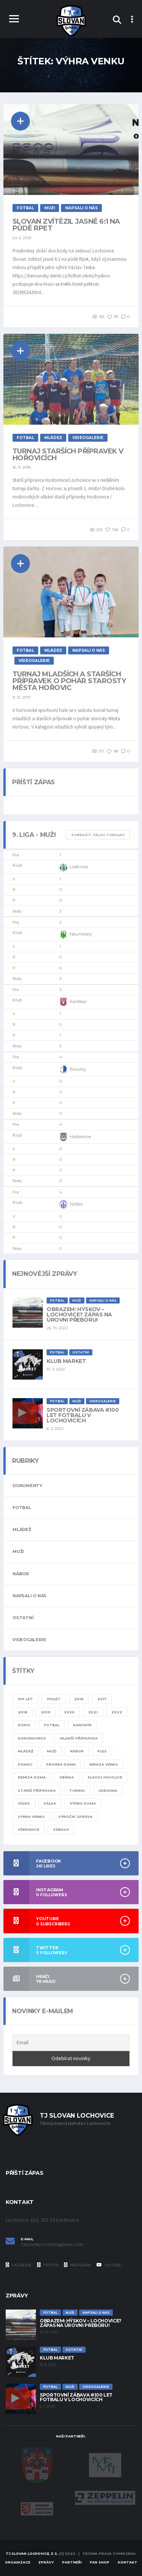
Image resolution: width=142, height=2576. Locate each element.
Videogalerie (29, 1639)
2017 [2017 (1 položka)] (101, 1699)
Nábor (20, 1573)
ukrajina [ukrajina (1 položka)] (107, 1790)
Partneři (72, 2562)
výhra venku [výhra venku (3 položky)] (31, 1816)
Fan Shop (99, 2562)
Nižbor (71, 1204)
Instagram (77, 2265)
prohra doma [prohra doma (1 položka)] (61, 1764)
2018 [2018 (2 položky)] (22, 1712)
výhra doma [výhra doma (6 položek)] (83, 1803)
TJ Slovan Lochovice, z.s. (32, 2553)
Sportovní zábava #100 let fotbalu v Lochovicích (83, 1415)
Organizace (17, 2562)
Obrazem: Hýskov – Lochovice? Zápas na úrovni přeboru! (79, 1314)
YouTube (109, 2265)
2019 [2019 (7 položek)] (45, 1712)
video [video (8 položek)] (24, 1803)
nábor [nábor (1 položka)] (77, 1751)
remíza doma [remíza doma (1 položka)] (32, 1777)
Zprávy (46, 2562)
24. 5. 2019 (21, 237)
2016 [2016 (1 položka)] (79, 1699)
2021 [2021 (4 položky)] (93, 1712)
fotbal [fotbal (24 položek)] (51, 1725)
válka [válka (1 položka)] (50, 1803)
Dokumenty (27, 1485)
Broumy (72, 1069)
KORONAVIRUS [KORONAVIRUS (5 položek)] (32, 1738)
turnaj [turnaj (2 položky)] (77, 1790)
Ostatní (22, 1617)
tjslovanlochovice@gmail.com (52, 2245)
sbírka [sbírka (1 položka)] (66, 1777)
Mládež (21, 1529)
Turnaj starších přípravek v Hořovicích (67, 454)
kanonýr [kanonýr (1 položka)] (82, 1725)
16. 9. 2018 (21, 467)
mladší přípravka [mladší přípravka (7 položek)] (79, 1738)
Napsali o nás (29, 1595)
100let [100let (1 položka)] (54, 1699)
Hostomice (75, 1137)
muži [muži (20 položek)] (51, 1751)
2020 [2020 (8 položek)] (69, 1712)
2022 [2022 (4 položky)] (116, 1712)
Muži (18, 1551)
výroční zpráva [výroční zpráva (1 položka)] (75, 1816)
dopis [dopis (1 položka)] (24, 1725)
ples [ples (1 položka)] (102, 1751)
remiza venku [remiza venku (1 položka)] (103, 1764)
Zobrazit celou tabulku (98, 835)
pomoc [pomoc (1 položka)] (25, 1764)
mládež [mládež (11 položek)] (25, 1751)
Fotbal (21, 1507)
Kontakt (127, 2562)
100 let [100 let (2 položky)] (25, 1699)
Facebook (18, 2265)
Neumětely (75, 934)
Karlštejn (73, 1002)
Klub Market (66, 1361)
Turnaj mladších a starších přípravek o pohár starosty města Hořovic (69, 681)
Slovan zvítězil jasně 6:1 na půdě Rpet (66, 224)
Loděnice (73, 867)
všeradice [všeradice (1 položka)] (28, 1829)
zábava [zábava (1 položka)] (61, 1829)
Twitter (47, 2265)
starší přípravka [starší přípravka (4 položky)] (37, 1790)
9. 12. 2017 (21, 697)
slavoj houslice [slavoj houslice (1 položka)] (104, 1777)
